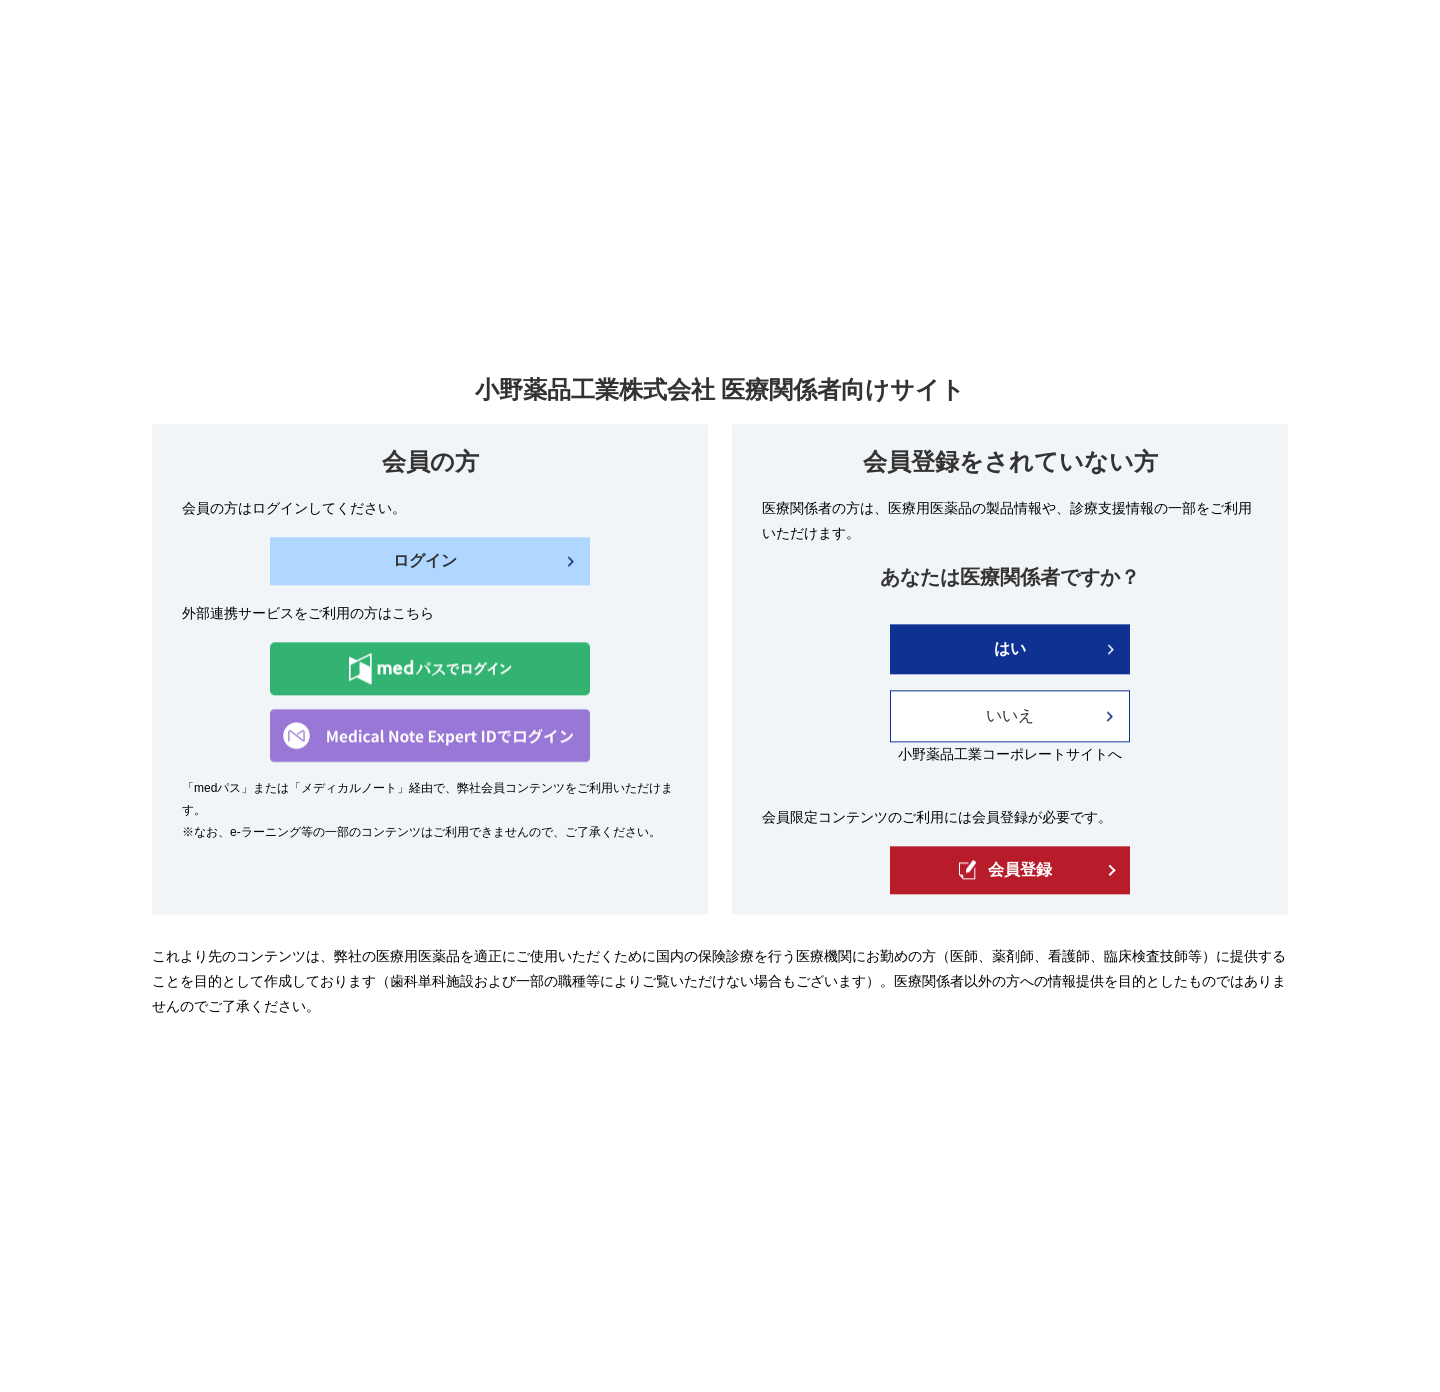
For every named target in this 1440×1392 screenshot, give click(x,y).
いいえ (1010, 716)
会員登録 (1005, 870)
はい (1010, 649)
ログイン (425, 561)
